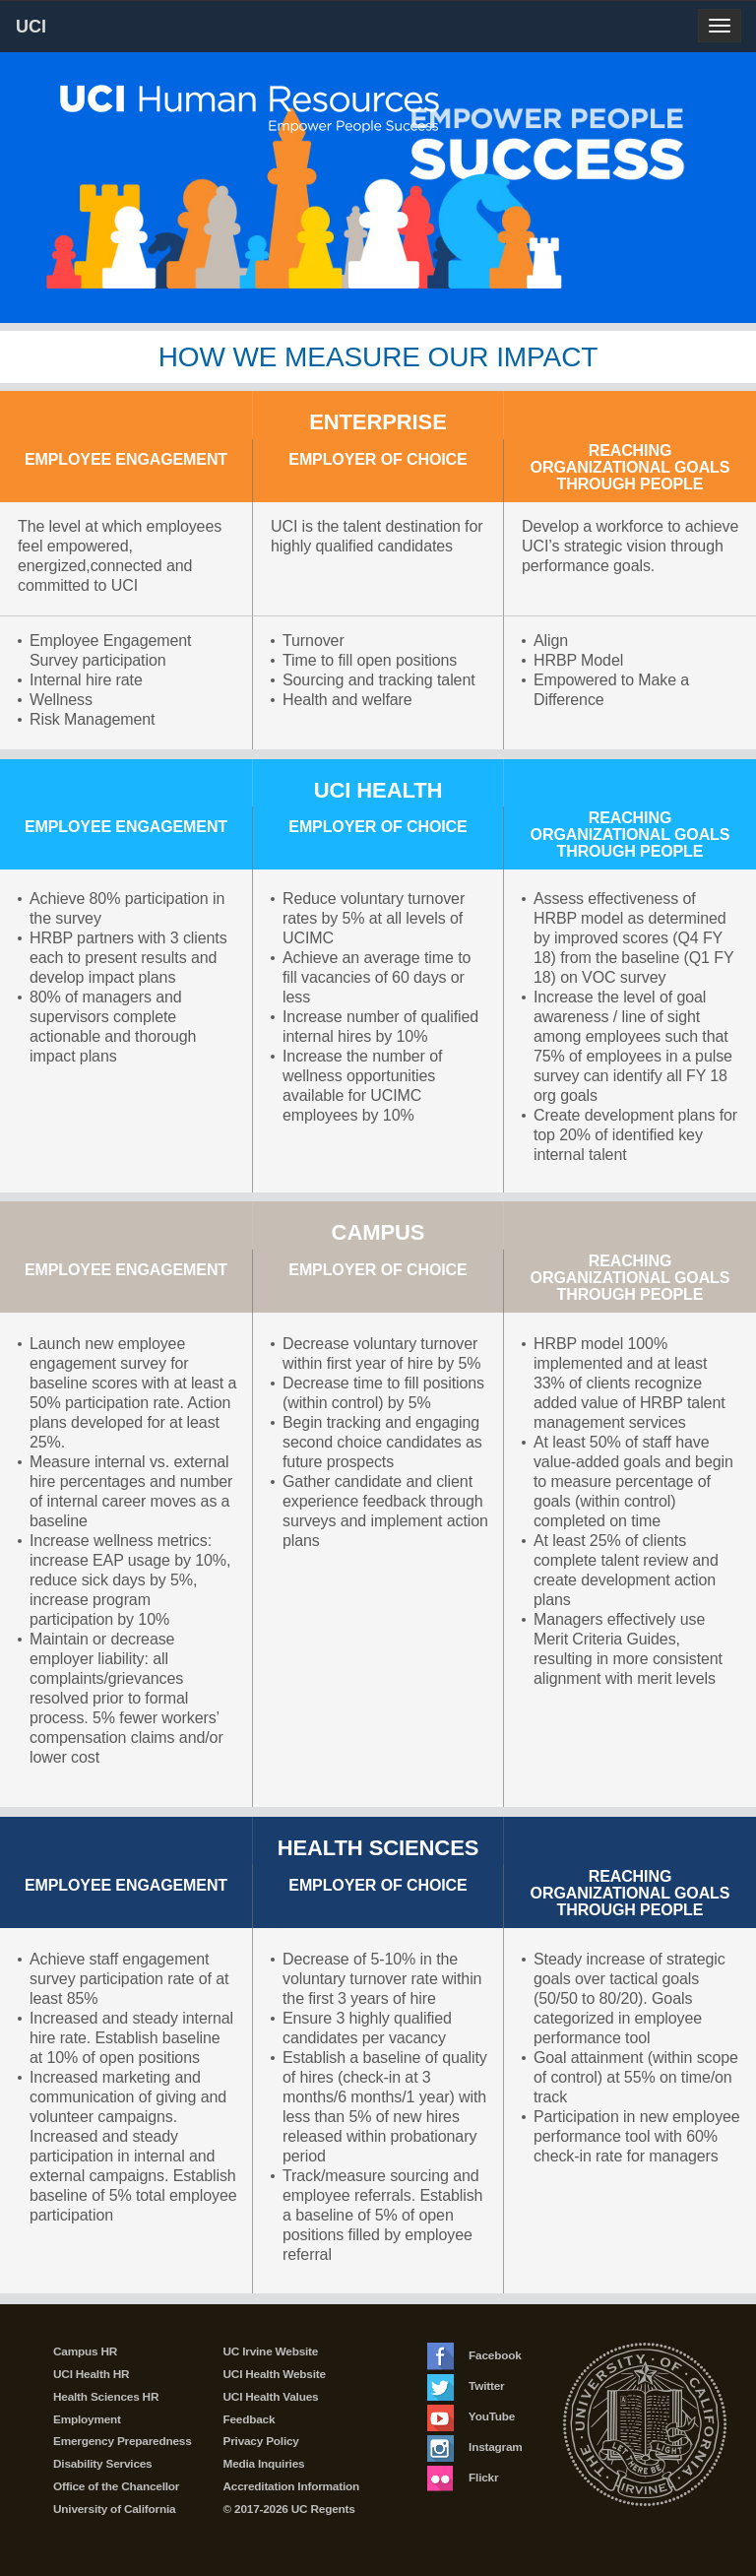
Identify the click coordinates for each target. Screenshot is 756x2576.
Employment (87, 2419)
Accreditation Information (291, 2486)
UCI (64, 25)
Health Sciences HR (105, 2397)
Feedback (249, 2419)
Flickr (462, 2477)
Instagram (475, 2447)
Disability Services (102, 2464)
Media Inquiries (264, 2464)
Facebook (474, 2355)
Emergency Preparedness (122, 2441)
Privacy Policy (261, 2441)
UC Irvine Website (271, 2351)
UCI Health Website (274, 2374)
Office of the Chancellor (116, 2486)
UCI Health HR (91, 2374)
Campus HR (85, 2351)
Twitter (465, 2386)
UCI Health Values (271, 2397)
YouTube (471, 2416)
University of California (114, 2509)
